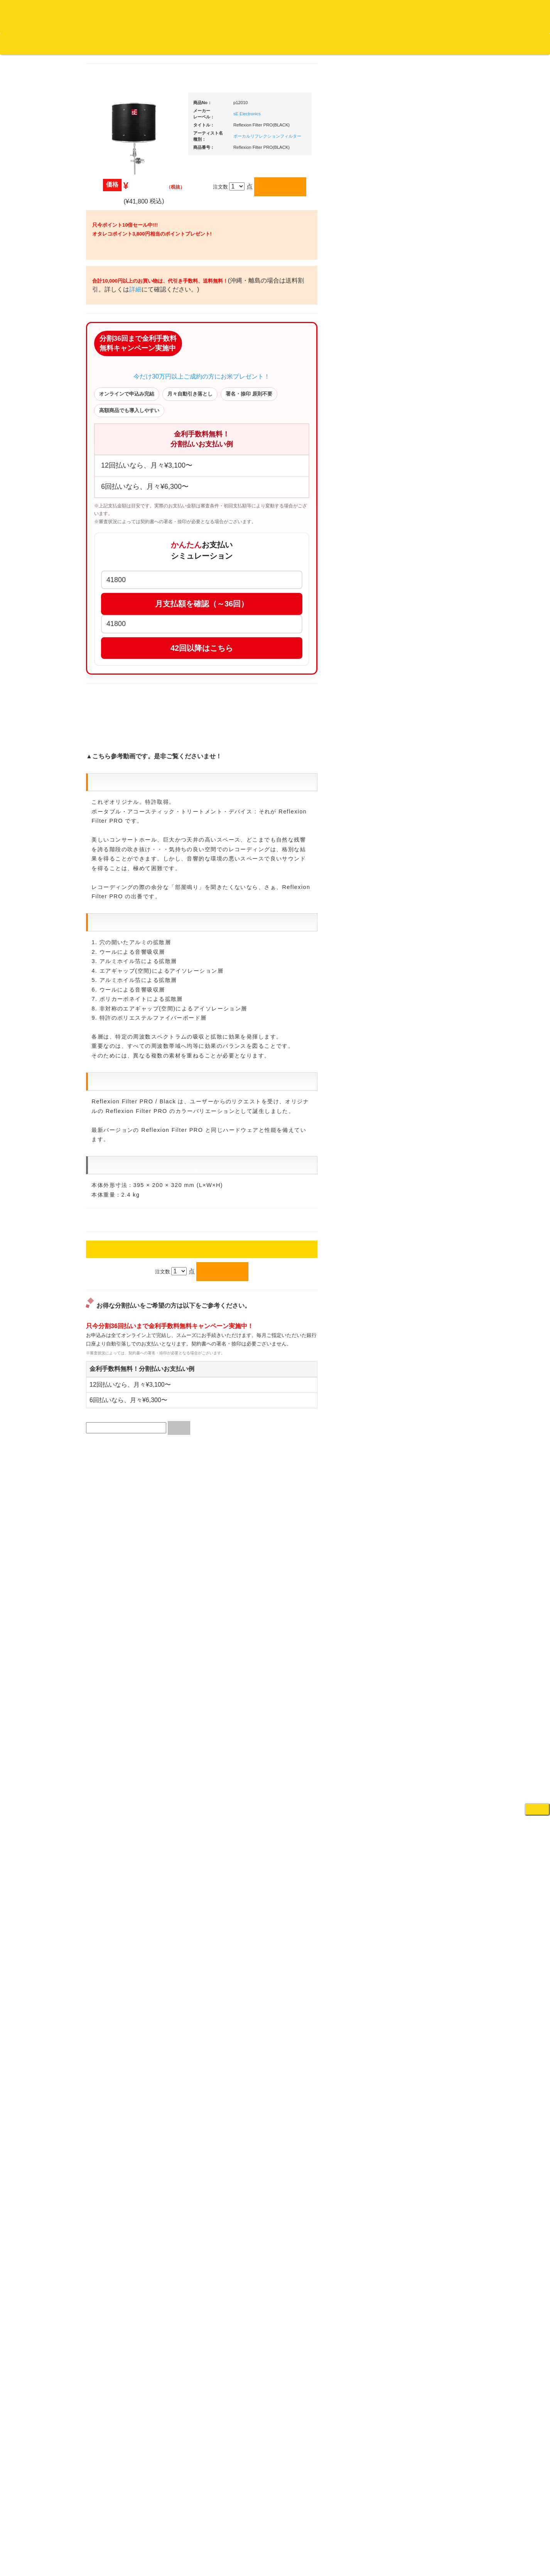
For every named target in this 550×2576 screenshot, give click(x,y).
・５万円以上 (423, 574)
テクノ (105, 673)
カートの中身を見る (239, 43)
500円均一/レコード (120, 820)
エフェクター (418, 1256)
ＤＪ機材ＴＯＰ (420, 391)
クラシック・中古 (118, 396)
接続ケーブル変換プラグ (430, 826)
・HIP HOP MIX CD (126, 569)
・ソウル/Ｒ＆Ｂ (122, 612)
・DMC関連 (117, 585)
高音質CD (109, 411)
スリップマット (420, 677)
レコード (434, 43)
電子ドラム (415, 1226)
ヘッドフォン (418, 692)
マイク (410, 841)
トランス (108, 688)
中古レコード (113, 866)
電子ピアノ (415, 1241)
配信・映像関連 (420, 984)
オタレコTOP (18, 43)
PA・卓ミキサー (421, 954)
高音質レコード (115, 426)
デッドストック (115, 851)
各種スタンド (418, 856)
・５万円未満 (423, 558)
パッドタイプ (423, 1136)
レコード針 (415, 662)
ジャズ (105, 320)
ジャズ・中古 (113, 351)
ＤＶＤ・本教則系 (423, 939)
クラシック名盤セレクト (125, 381)
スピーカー (415, 782)
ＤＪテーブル (418, 707)
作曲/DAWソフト (427, 1034)
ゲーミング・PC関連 (426, 1272)
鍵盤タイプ (421, 1121)
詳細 (233, 336)
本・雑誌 (108, 1007)
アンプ (410, 924)
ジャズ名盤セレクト (120, 335)
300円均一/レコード (120, 805)
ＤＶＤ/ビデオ (114, 940)
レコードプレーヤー (425, 909)
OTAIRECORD (272, 2562)
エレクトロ (110, 642)
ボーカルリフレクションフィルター (341, 136)
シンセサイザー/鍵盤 (426, 1189)
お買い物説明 (89, 43)
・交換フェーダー (428, 647)
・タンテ (418, 509)
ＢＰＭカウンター (423, 871)
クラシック (110, 366)
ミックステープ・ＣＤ (123, 881)
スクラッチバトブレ (120, 305)
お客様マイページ (297, 43)
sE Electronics (320, 113)
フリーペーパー (115, 1022)
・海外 (111, 275)
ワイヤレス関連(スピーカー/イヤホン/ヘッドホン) (429, 804)
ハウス (105, 657)
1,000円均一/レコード (122, 835)
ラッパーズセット (428, 1071)
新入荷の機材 (418, 422)
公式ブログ (125, 43)
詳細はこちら (107, 1385)
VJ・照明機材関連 (423, 969)
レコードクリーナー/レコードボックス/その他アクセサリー (124, 963)
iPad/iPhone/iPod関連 (426, 722)
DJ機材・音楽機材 (480, 43)
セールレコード (115, 790)
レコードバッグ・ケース (430, 766)
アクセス (213, 2541)
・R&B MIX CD (121, 627)
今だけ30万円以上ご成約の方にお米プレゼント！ (275, 447)
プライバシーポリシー (338, 2541)
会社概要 (195, 43)
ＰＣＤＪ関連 (418, 481)
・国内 (111, 290)
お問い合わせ (161, 43)
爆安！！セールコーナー (430, 407)
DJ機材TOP (53, 43)
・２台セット (423, 524)
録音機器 (413, 1174)
